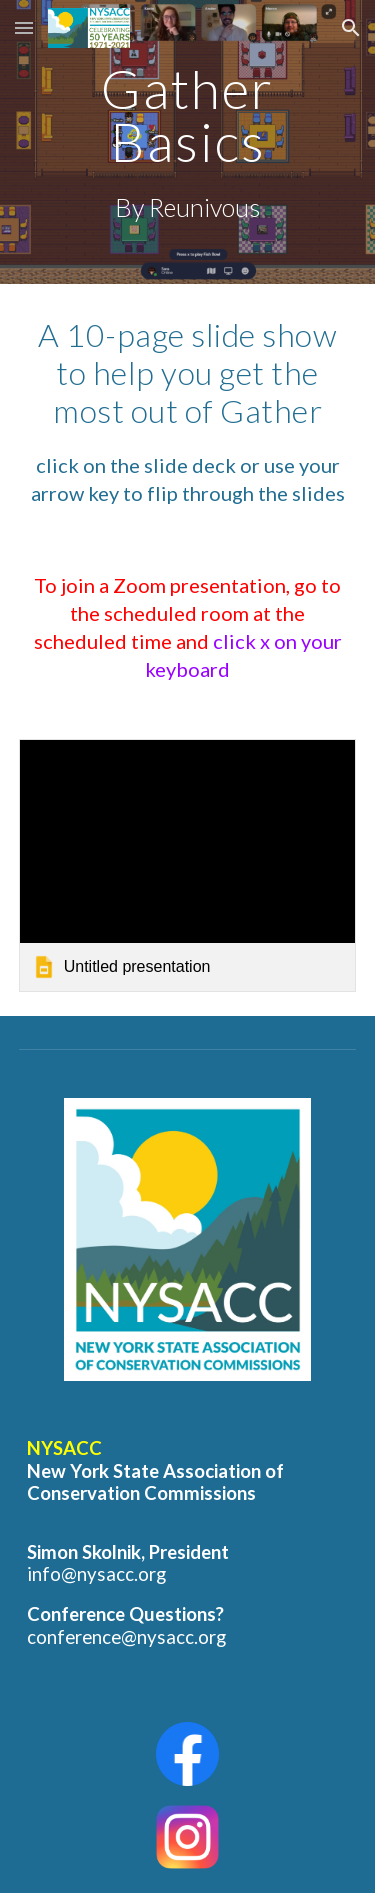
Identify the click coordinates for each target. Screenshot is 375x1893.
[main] (188, 142)
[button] (24, 27)
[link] (188, 865)
